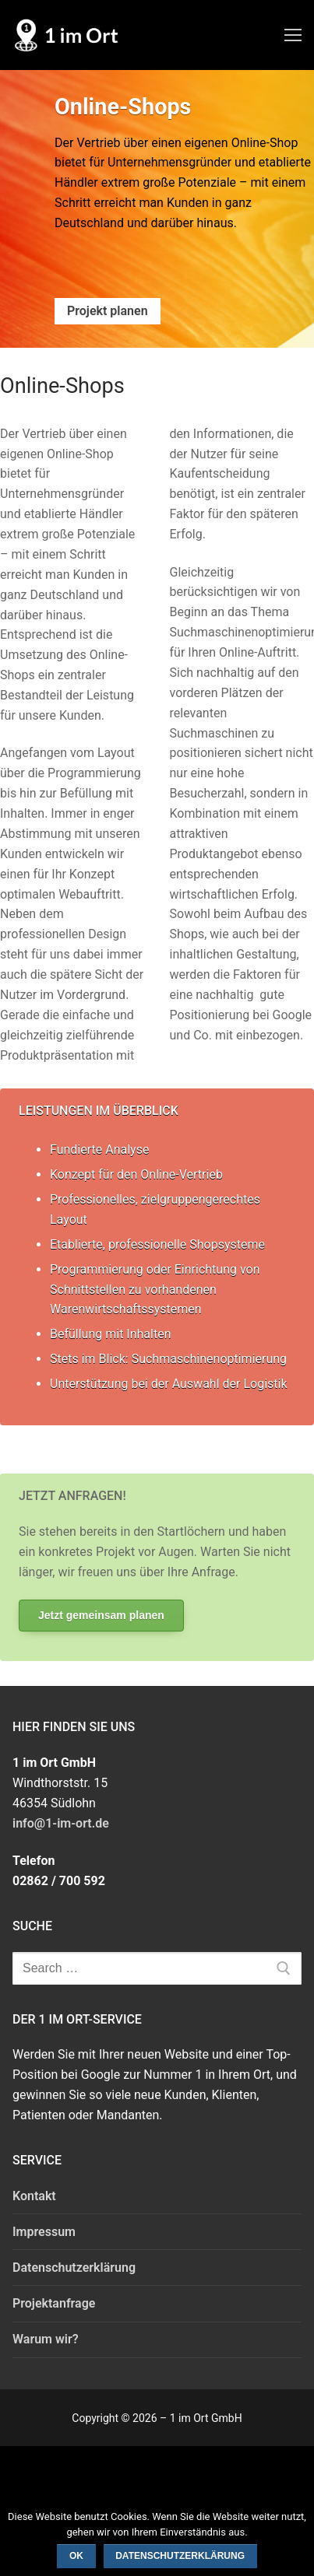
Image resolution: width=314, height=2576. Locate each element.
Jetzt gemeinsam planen (101, 1615)
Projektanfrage (53, 2303)
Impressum (44, 2231)
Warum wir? (45, 2339)
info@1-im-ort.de (60, 1823)
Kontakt (34, 2196)
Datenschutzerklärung (74, 2267)
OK (76, 2555)
